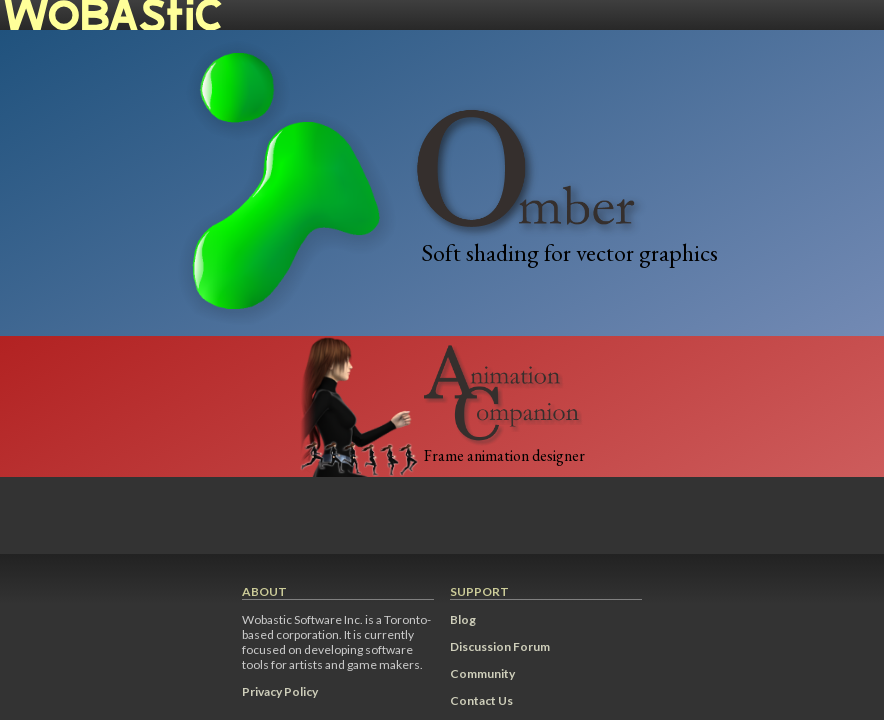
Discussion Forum (500, 646)
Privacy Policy (280, 691)
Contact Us (481, 700)
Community (482, 673)
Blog (463, 619)
